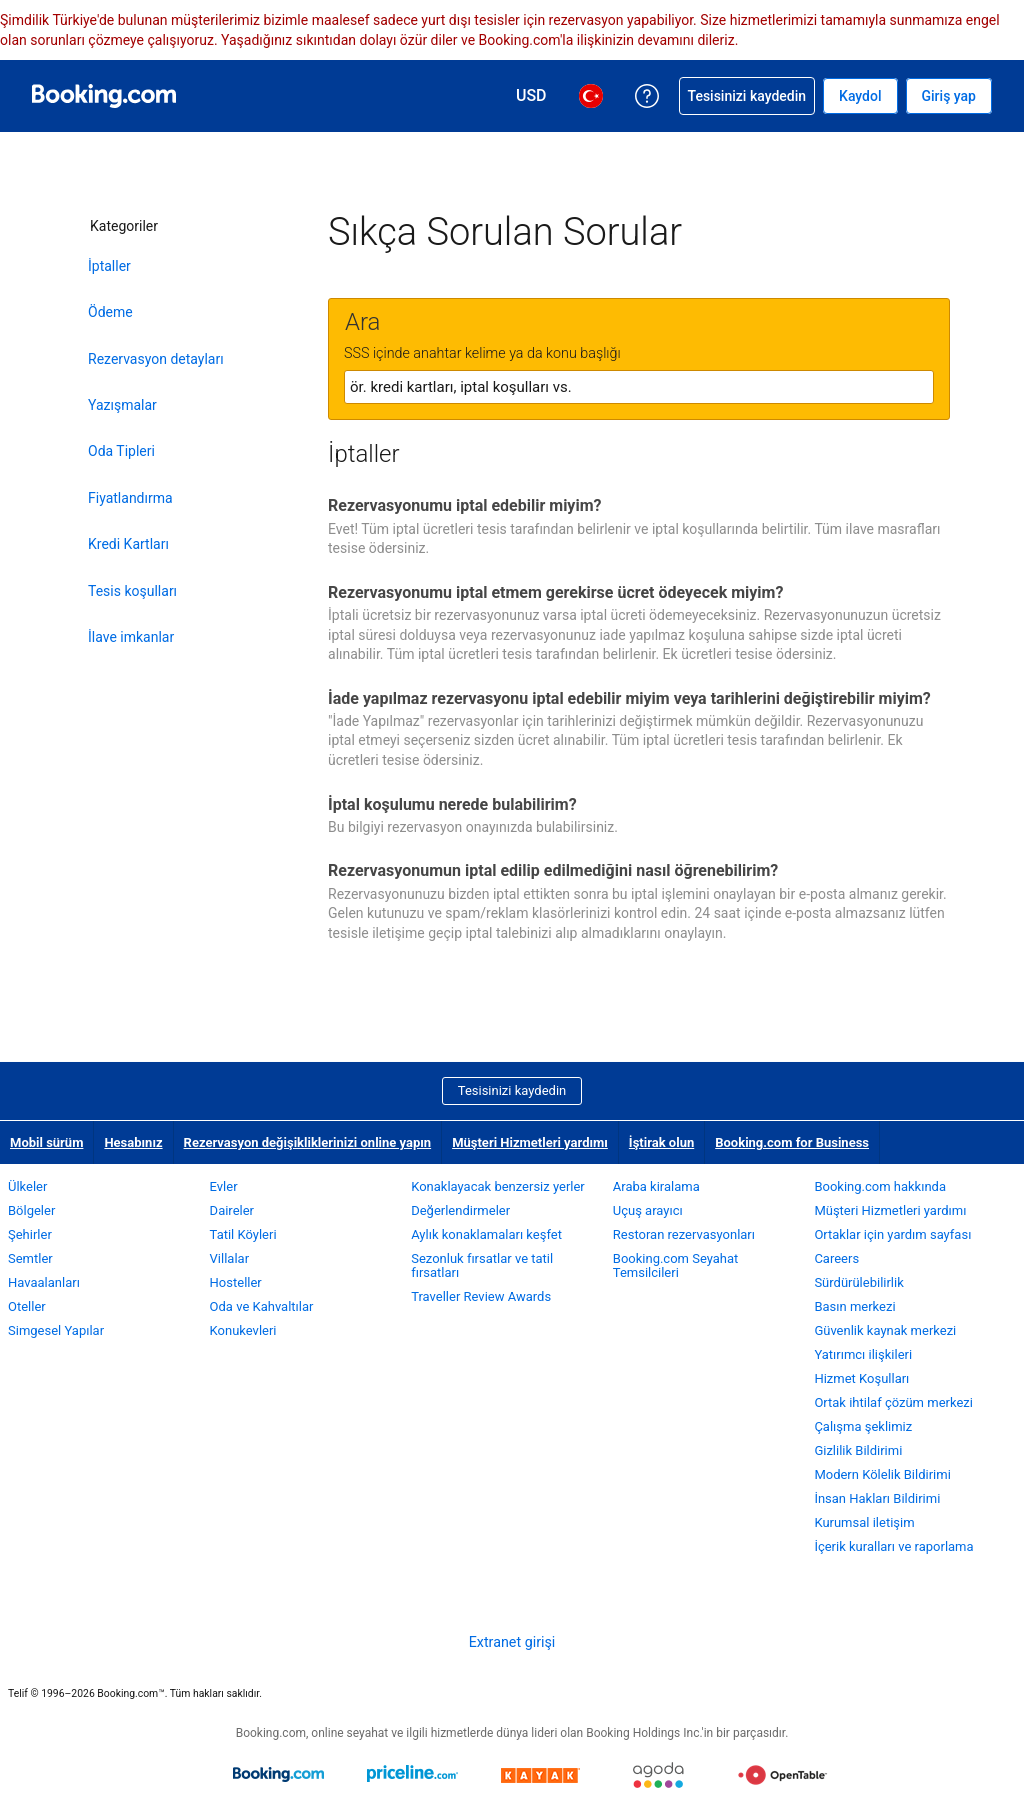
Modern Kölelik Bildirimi (882, 1474)
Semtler (30, 1258)
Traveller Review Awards (481, 1296)
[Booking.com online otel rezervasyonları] (104, 96)
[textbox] (639, 387)
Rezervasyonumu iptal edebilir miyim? (464, 505)
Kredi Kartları (128, 544)
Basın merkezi (854, 1306)
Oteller (27, 1306)
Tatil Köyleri (243, 1234)
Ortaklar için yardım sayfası (892, 1234)
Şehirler (30, 1234)
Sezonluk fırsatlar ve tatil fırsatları (482, 1265)
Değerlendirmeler (460, 1210)
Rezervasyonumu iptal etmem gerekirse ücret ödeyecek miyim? (555, 592)
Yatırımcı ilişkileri (863, 1354)
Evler (224, 1186)
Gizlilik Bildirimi (858, 1450)
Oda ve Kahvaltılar (262, 1306)
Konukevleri (243, 1330)
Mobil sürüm (46, 1142)
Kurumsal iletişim (864, 1522)
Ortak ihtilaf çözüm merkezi (893, 1402)
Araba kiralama (656, 1186)
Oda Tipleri (121, 451)
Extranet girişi (512, 1642)
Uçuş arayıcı (648, 1210)
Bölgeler (31, 1210)
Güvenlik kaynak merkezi (885, 1330)
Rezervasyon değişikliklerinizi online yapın (308, 1142)
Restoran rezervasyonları (684, 1234)
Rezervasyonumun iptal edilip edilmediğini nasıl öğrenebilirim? (553, 870)
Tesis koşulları (132, 591)
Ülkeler (27, 1186)
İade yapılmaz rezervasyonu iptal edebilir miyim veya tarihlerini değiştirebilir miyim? (629, 698)
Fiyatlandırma (130, 498)
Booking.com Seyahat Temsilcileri (676, 1265)
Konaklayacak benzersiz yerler (498, 1186)
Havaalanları (44, 1282)
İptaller (109, 266)
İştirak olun (661, 1142)
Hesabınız (133, 1142)
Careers (836, 1258)
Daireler (232, 1210)
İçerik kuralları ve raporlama (893, 1546)
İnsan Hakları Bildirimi (877, 1498)
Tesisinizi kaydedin (512, 1090)
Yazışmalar (122, 405)
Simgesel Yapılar (56, 1330)
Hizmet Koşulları (861, 1378)
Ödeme (110, 312)
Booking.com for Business (792, 1142)
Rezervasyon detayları (156, 359)
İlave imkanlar (131, 637)
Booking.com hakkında (880, 1186)
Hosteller (236, 1282)
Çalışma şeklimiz (863, 1426)
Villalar (229, 1258)
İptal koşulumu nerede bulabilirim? (452, 804)
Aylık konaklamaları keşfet (486, 1234)
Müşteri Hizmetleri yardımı (530, 1142)
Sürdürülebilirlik (858, 1282)
